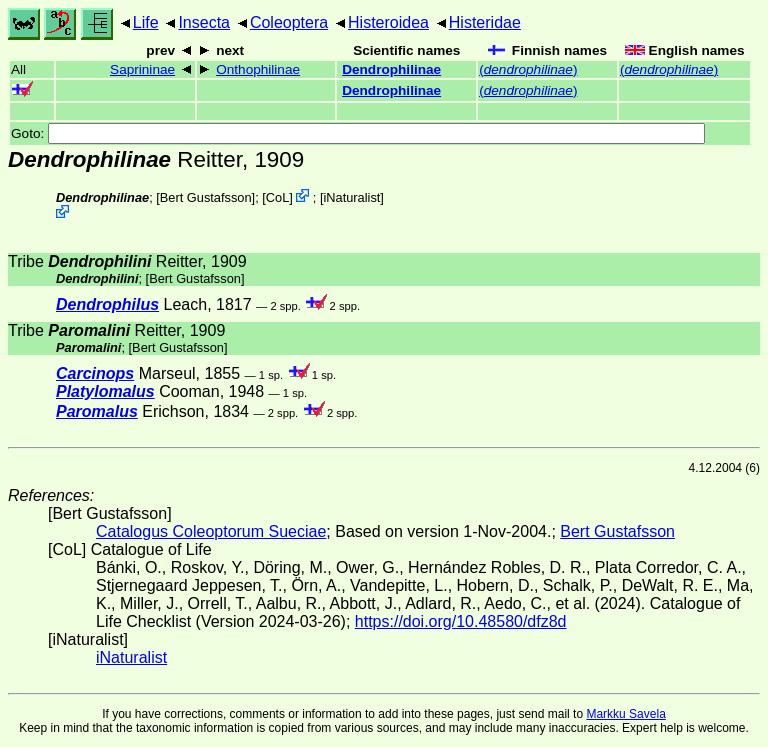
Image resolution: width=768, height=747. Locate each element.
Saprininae (142, 69)
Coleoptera (289, 22)
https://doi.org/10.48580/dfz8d (461, 621)
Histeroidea (388, 22)
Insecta (204, 22)
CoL (277, 197)
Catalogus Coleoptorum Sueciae (211, 531)
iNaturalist (351, 197)
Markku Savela (625, 714)
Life (146, 22)
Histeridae (485, 22)
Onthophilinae (258, 69)
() (528, 69)
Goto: (358, 133)
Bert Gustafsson (206, 197)
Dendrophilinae (391, 69)
